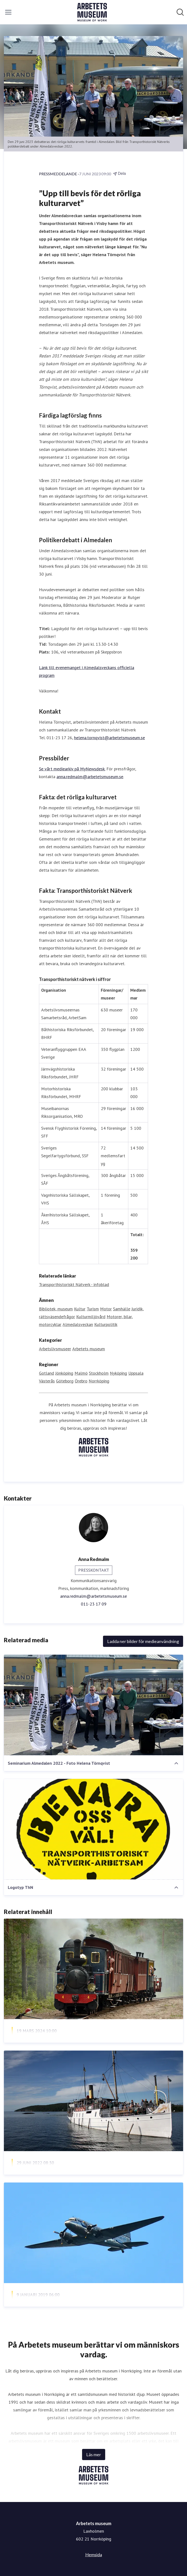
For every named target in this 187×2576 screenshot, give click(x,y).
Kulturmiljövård (90, 1316)
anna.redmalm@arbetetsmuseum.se (89, 776)
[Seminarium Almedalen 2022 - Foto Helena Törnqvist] (93, 1705)
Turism (93, 1309)
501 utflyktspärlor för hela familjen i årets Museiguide (84, 2042)
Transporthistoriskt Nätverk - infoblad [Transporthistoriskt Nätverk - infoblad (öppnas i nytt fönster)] (74, 1284)
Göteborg (65, 1381)
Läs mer (93, 2454)
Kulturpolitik (105, 1324)
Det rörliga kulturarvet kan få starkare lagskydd (76, 2306)
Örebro (81, 1381)
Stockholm (99, 1373)
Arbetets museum (88, 1349)
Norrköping (99, 1381)
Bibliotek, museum (56, 1309)
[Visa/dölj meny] (8, 12)
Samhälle (121, 1309)
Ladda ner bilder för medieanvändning (143, 1641)
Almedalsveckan (78, 1324)
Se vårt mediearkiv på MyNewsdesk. (72, 769)
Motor (106, 1309)
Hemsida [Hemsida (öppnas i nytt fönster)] (93, 2554)
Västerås (47, 1381)
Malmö (81, 1373)
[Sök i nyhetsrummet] (180, 12)
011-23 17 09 (93, 1604)
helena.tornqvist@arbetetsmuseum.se (109, 737)
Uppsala (135, 1373)
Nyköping (118, 1373)
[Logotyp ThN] (93, 1829)
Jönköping (64, 1373)
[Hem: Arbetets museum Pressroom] (92, 12)
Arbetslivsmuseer (55, 1349)
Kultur (79, 1309)
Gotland (46, 1373)
